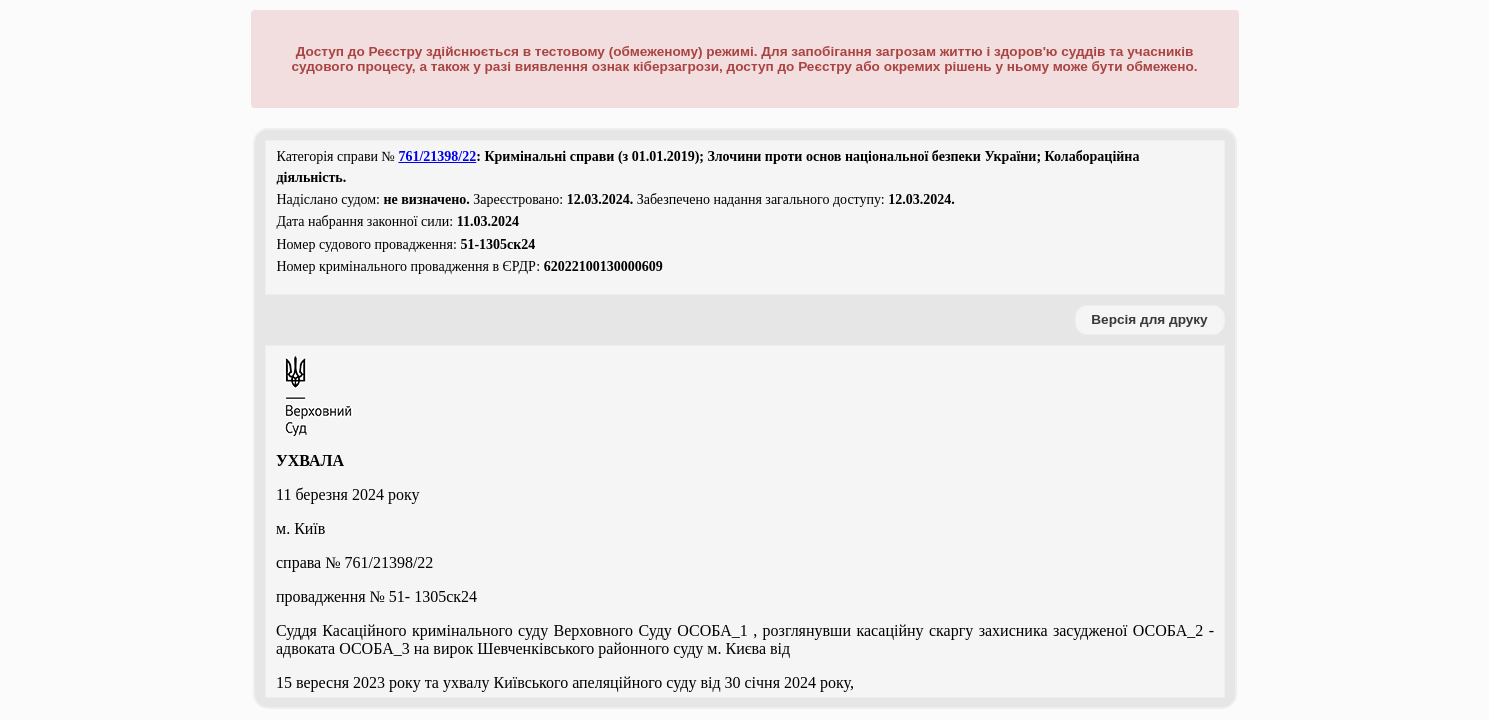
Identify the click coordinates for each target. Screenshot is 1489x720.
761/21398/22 (437, 156)
